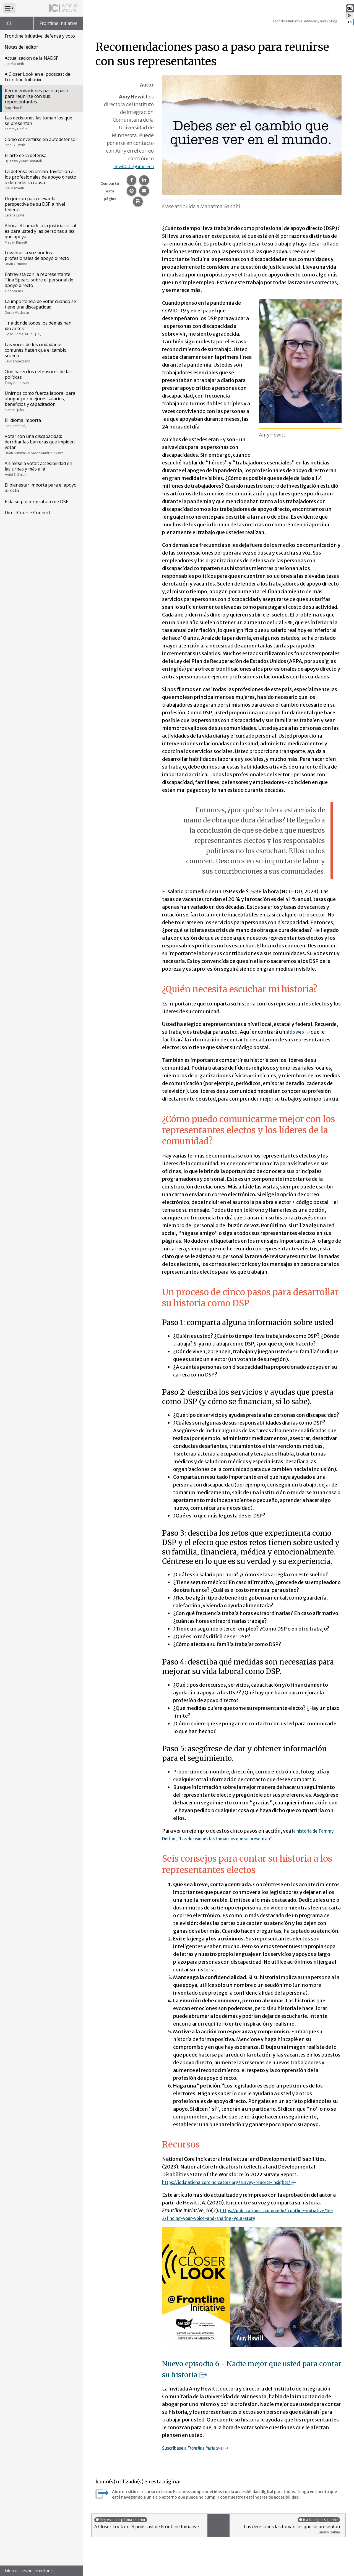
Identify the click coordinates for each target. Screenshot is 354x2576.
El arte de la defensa (41, 157)
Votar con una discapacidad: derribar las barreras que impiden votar (41, 444)
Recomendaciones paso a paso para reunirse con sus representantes (41, 99)
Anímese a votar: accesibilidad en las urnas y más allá (41, 468)
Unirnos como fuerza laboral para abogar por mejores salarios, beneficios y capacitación (41, 401)
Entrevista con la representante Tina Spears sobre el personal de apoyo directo (41, 282)
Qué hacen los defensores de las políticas (41, 377)
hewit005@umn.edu (129, 166)
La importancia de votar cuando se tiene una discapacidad (41, 306)
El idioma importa (41, 422)
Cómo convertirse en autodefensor (41, 141)
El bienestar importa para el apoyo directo (41, 487)
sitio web (300, 1032)
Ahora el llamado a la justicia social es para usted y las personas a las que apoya (41, 234)
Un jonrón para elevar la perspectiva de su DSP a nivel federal (41, 206)
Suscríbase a (201, 2448)
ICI (8, 23)
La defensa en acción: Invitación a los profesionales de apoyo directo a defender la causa (41, 179)
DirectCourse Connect (27, 513)
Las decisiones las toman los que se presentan (41, 123)
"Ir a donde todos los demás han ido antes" (41, 328)
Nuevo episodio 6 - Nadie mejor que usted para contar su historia (248, 2368)
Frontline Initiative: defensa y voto (40, 36)
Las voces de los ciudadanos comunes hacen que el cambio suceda (41, 352)
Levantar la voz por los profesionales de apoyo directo (41, 258)
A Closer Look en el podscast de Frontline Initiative (37, 77)
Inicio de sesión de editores (29, 2570)
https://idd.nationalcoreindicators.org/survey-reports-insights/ (243, 2182)
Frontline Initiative (58, 23)
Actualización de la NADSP (41, 60)
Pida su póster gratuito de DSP (37, 501)
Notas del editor (21, 47)
